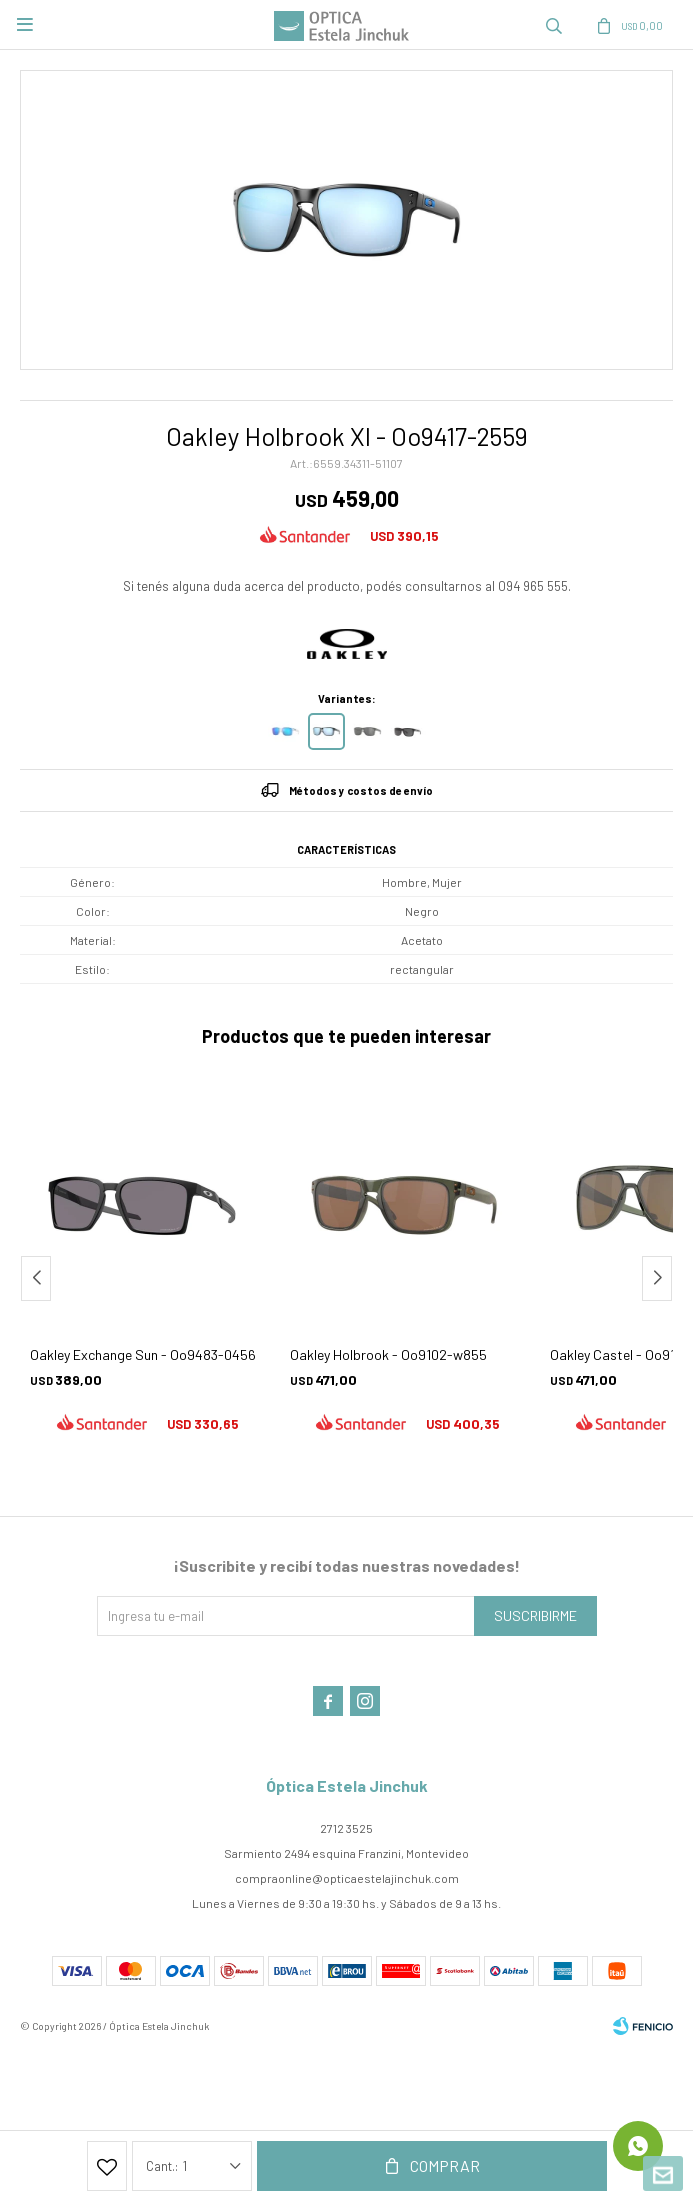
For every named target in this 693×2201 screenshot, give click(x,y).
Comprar (445, 2165)
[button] (657, 1278)
